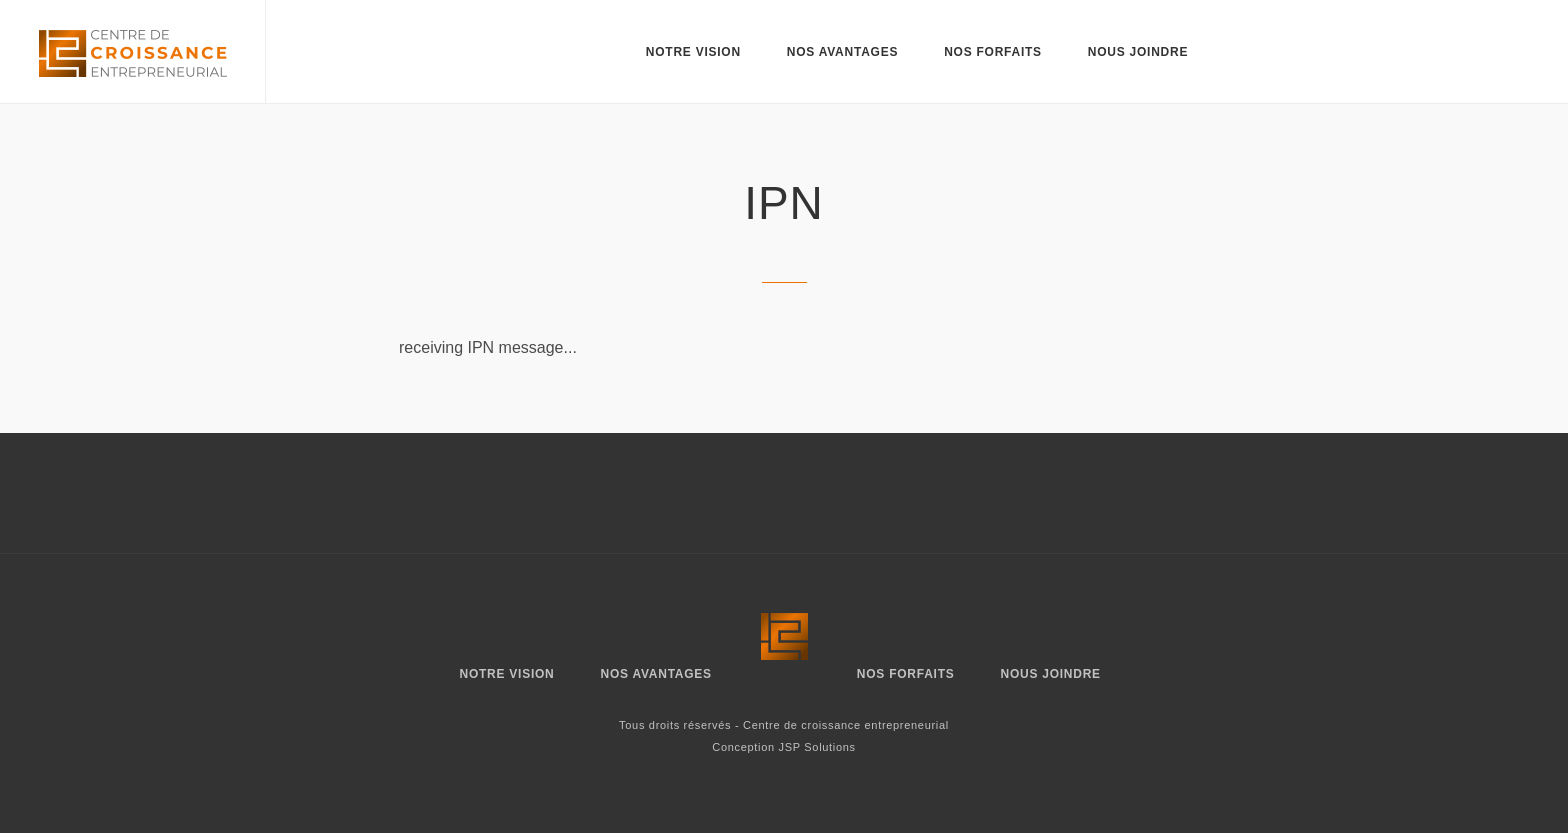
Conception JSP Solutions (784, 747)
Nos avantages (842, 52)
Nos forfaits (993, 52)
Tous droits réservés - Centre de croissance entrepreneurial (784, 725)
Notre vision (693, 52)
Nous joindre (1138, 52)
